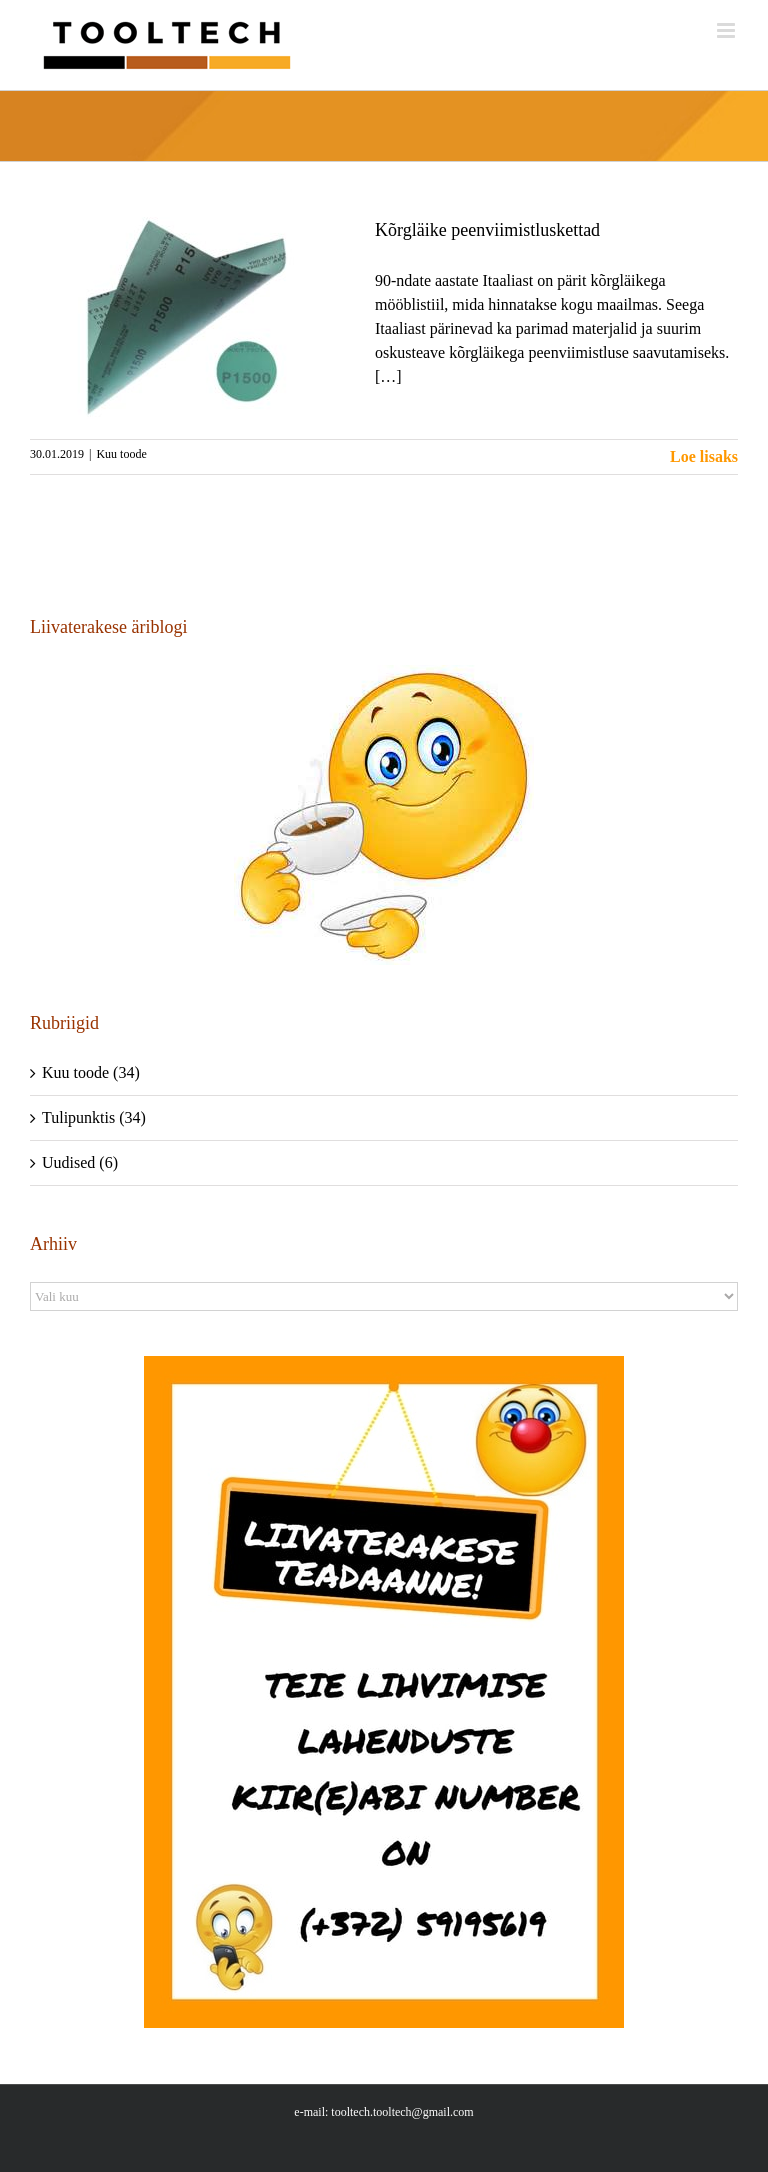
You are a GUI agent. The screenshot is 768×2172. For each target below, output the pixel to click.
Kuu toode (121, 454)
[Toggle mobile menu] (727, 30)
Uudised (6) (80, 1162)
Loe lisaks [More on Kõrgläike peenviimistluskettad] (704, 456)
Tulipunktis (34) (94, 1117)
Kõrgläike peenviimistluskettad (487, 230)
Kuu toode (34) (91, 1072)
